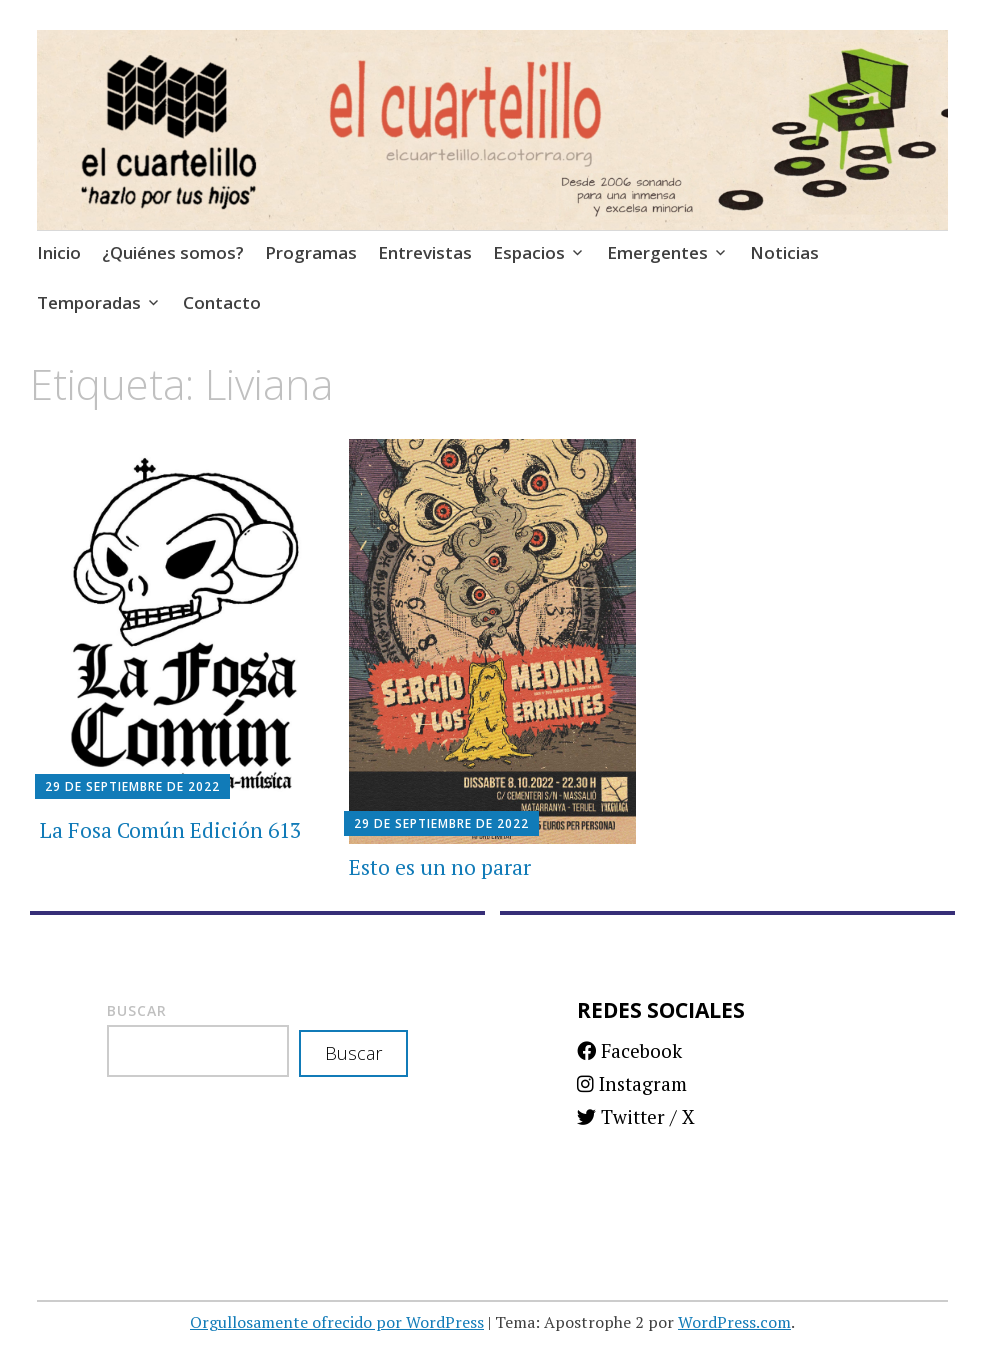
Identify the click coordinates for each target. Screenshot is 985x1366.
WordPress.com (734, 1322)
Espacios (529, 252)
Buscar (137, 1010)
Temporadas (89, 302)
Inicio (59, 252)
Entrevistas (425, 252)
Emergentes (657, 252)
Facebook (629, 1050)
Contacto (222, 302)
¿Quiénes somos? (173, 252)
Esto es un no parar (440, 867)
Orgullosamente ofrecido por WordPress (337, 1322)
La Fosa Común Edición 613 (170, 830)
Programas (311, 252)
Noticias (784, 252)
